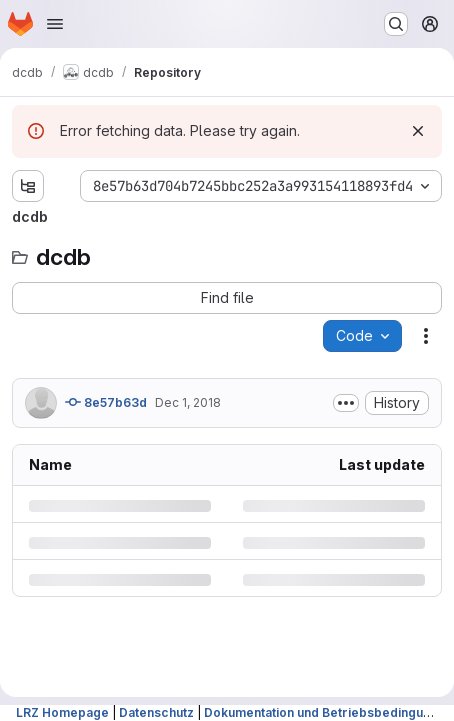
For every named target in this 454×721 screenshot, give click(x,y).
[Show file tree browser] (28, 186)
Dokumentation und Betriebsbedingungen (328, 712)
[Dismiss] (418, 131)
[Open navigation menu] (55, 24)
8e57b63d (106, 402)
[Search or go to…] (396, 24)
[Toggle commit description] (346, 403)
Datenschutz (156, 712)
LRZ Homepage (62, 712)
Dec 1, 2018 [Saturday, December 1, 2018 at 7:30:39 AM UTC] (188, 402)
